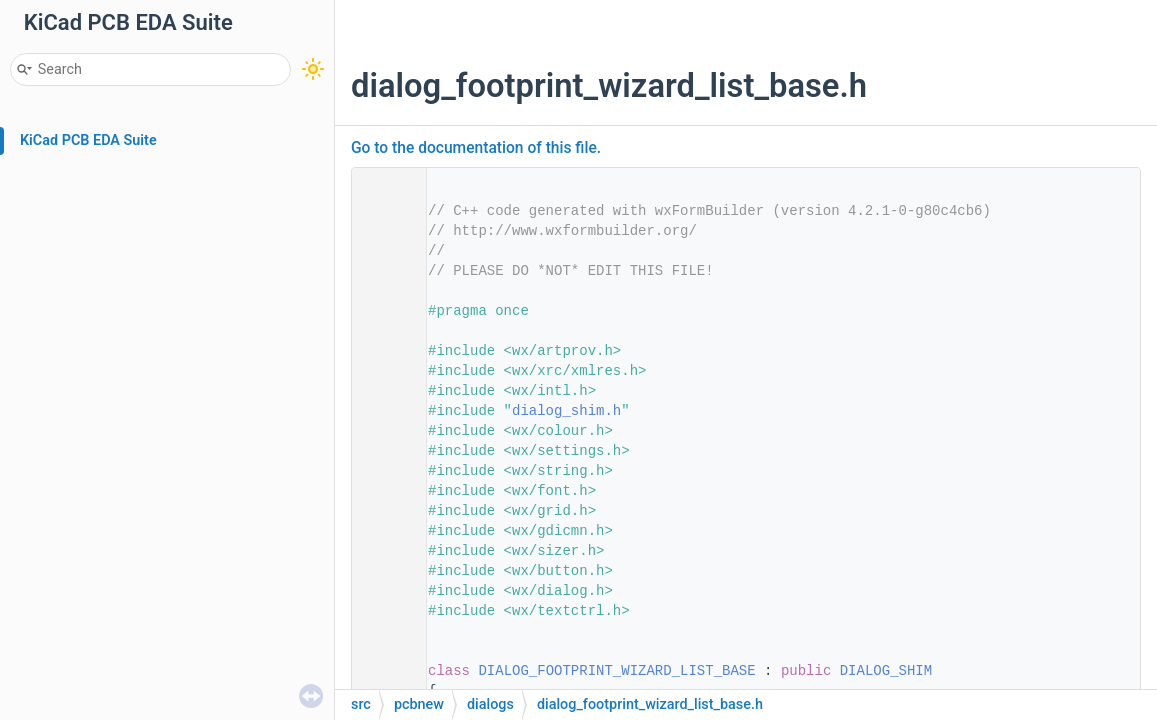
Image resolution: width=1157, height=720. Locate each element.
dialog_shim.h (566, 411)
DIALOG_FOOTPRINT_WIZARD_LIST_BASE (616, 671)
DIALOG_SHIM (886, 671)
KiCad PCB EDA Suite (88, 140)
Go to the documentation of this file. (476, 148)
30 (383, 671)
